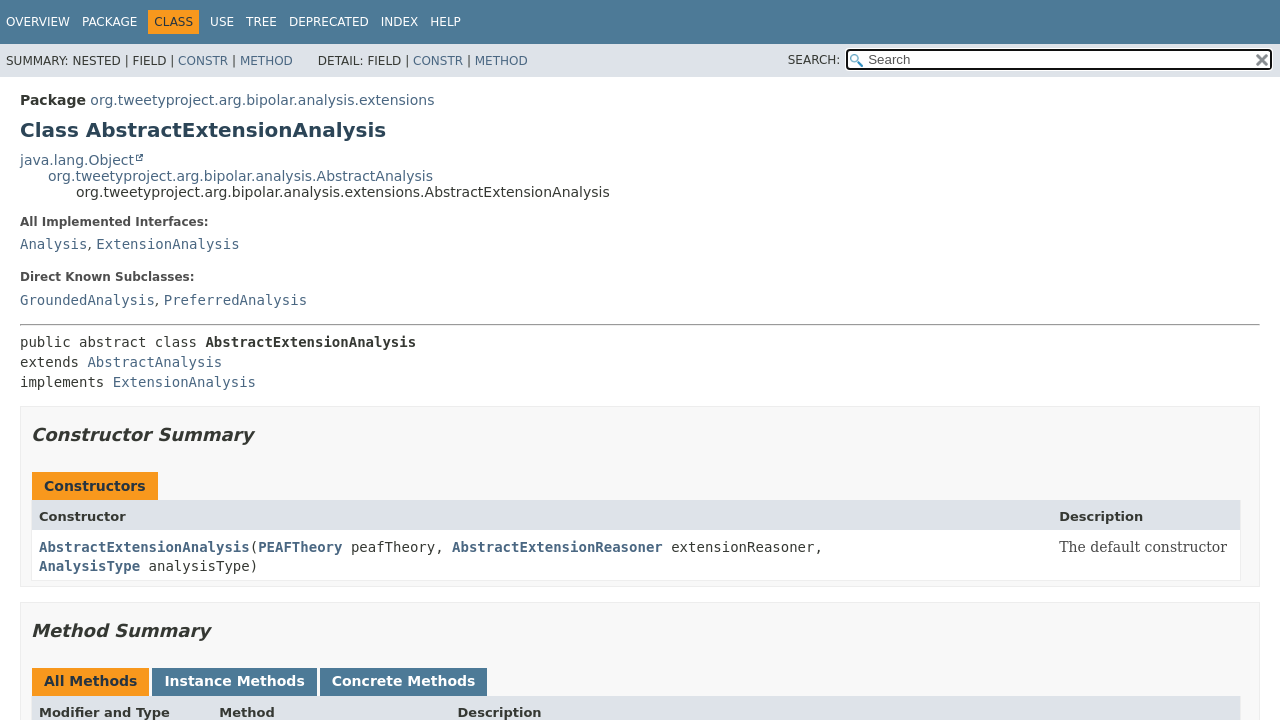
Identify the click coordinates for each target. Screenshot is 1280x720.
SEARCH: (814, 60)
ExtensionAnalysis (167, 244)
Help (445, 22)
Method (266, 61)
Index (400, 22)
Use (222, 22)
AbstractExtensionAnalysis (144, 547)
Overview (38, 22)
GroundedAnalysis (87, 300)
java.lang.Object (77, 160)
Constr (203, 61)
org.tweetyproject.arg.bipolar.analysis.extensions (262, 100)
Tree (261, 22)
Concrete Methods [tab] (404, 681)
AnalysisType (89, 566)
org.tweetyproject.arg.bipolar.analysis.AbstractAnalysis (240, 176)
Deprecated (329, 22)
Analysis (53, 244)
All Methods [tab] (90, 681)
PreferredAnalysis (235, 300)
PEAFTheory (300, 547)
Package (109, 22)
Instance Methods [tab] (234, 681)
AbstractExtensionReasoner (557, 547)
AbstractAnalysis (154, 362)
